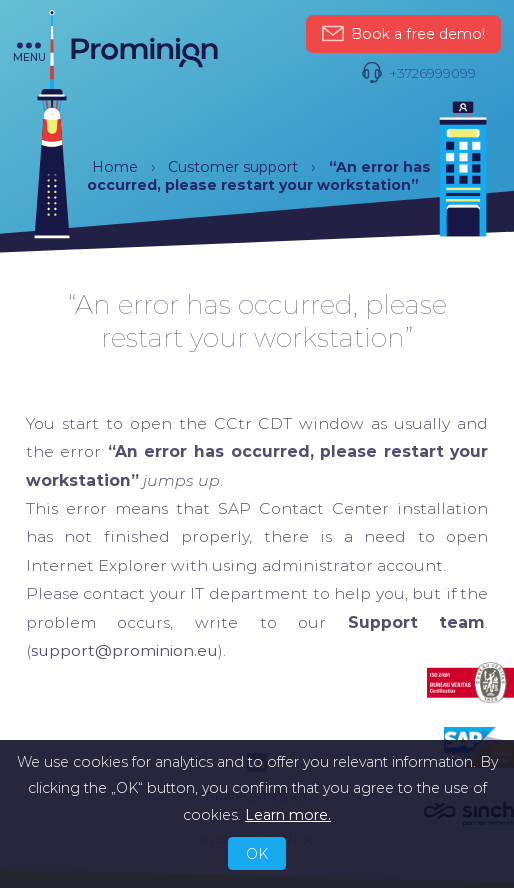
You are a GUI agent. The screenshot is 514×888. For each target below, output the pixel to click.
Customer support (233, 167)
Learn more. (288, 815)
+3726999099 (418, 73)
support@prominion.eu (124, 650)
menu (29, 52)
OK (257, 854)
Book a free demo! (403, 34)
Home (115, 167)
